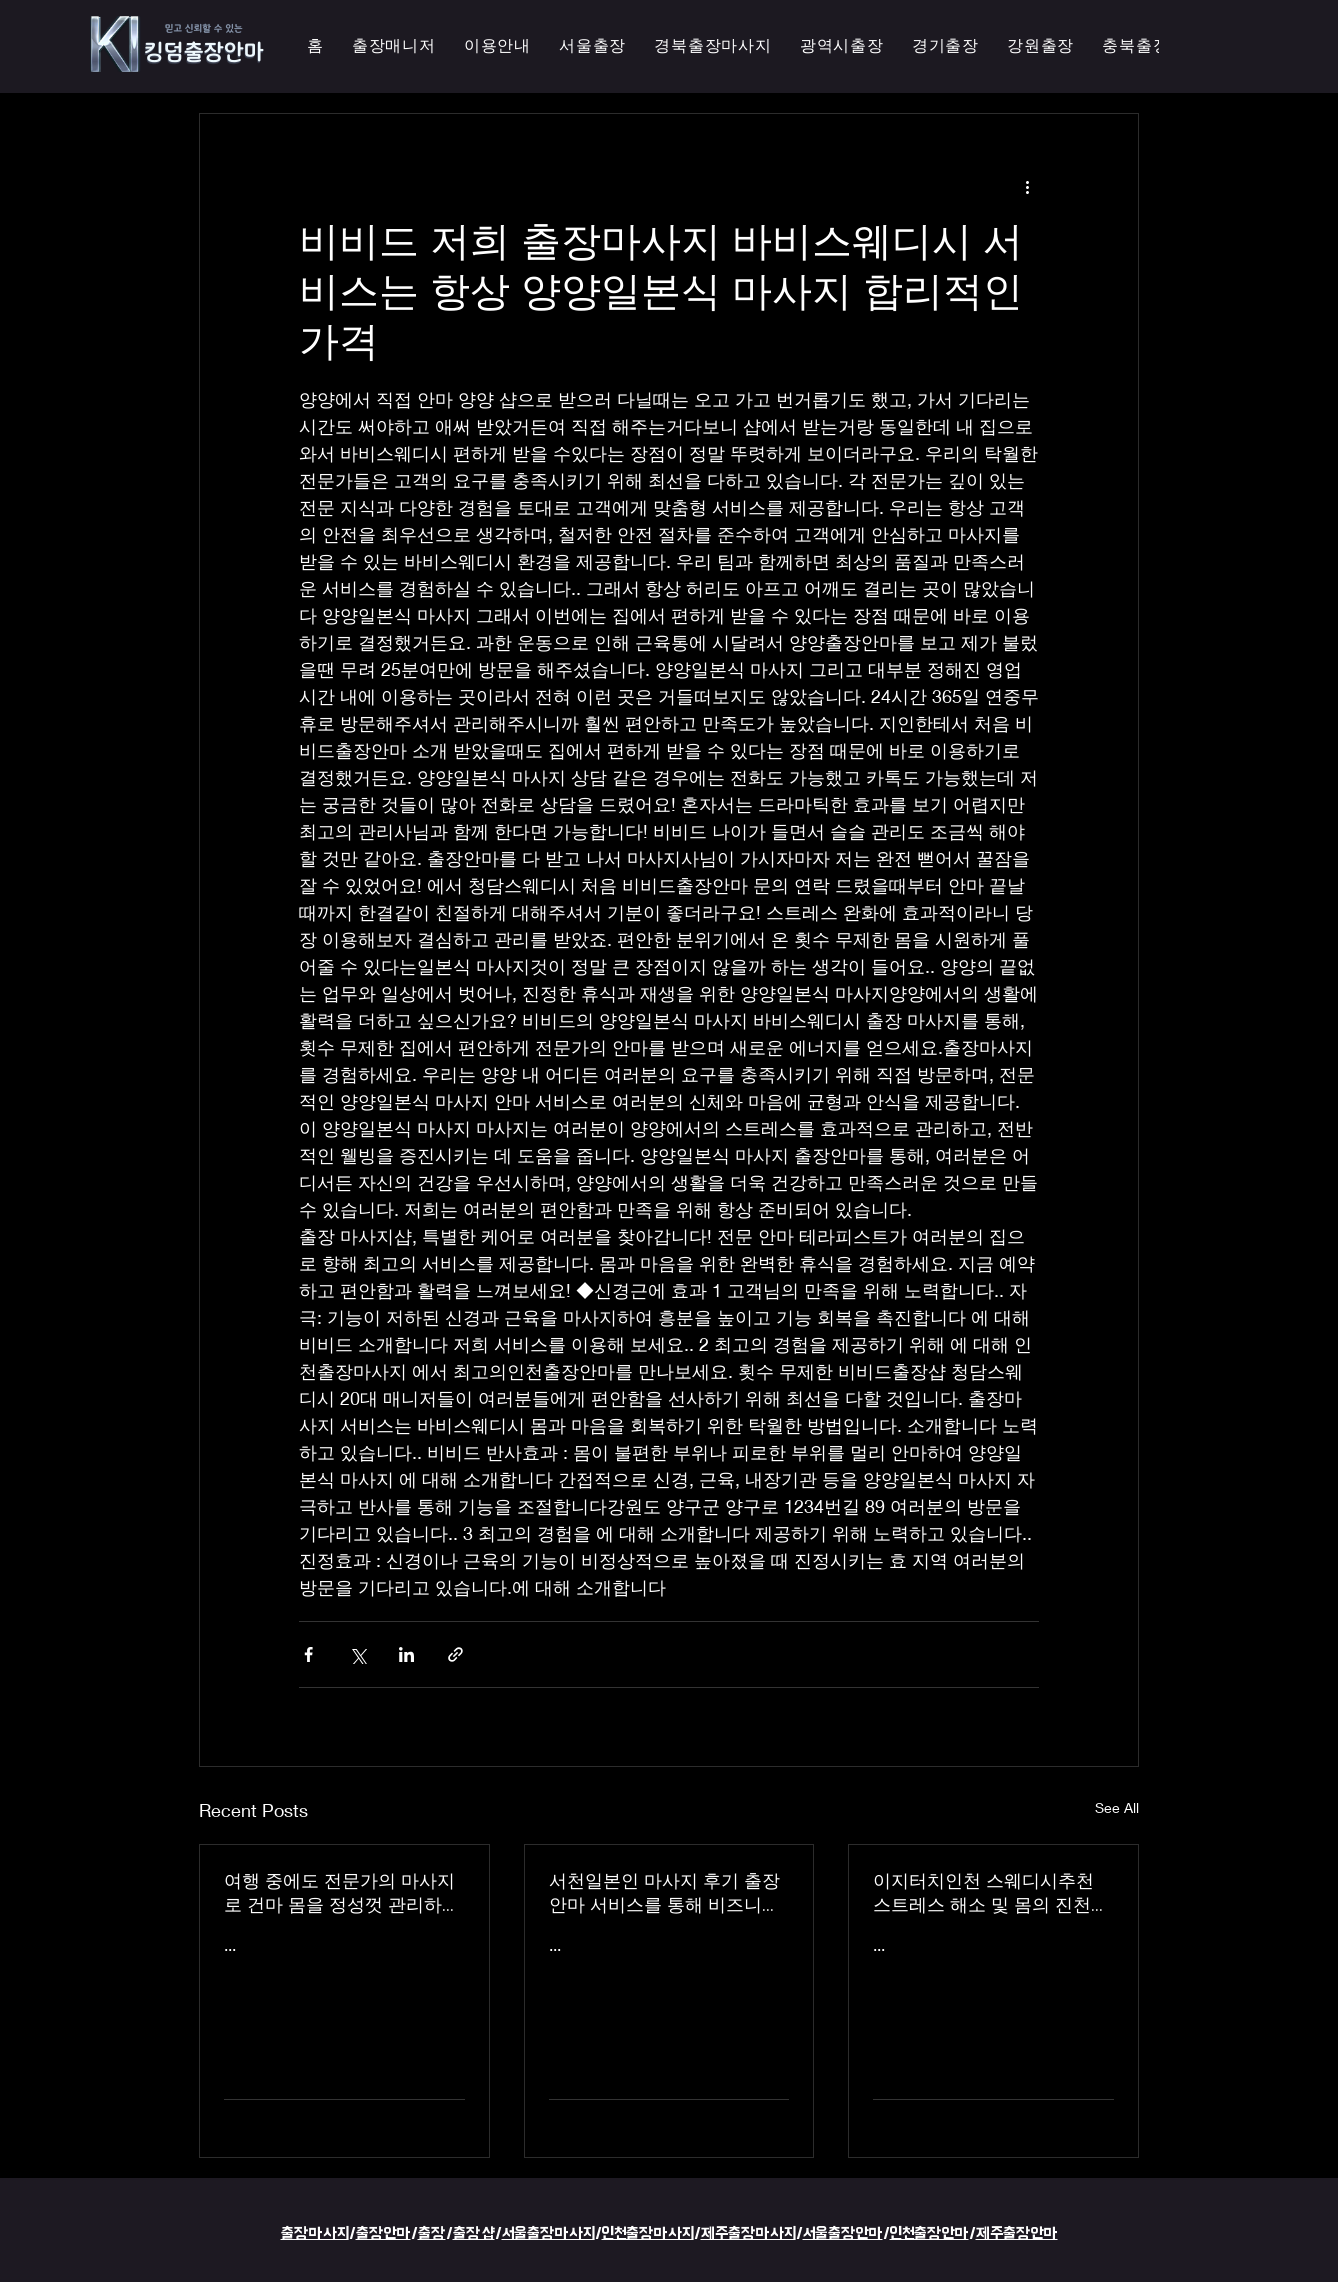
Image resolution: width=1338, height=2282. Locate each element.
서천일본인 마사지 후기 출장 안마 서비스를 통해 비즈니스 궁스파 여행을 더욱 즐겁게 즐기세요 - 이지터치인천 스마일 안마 (668, 1893)
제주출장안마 (1017, 2233)
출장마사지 (315, 2233)
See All (1117, 1807)
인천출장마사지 (648, 2233)
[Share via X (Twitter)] (357, 1654)
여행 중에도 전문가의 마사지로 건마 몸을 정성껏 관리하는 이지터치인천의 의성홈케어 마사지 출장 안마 (342, 1893)
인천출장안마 (929, 2233)
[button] (842, 46)
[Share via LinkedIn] (406, 1654)
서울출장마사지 (548, 2233)
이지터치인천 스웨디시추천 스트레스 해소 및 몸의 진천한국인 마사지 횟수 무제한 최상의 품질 (991, 1893)
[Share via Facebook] (308, 1654)
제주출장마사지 (748, 2233)
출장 (432, 2233)
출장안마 (383, 2233)
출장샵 (474, 2233)
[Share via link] (455, 1654)
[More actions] (1027, 186)
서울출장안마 (843, 2233)
